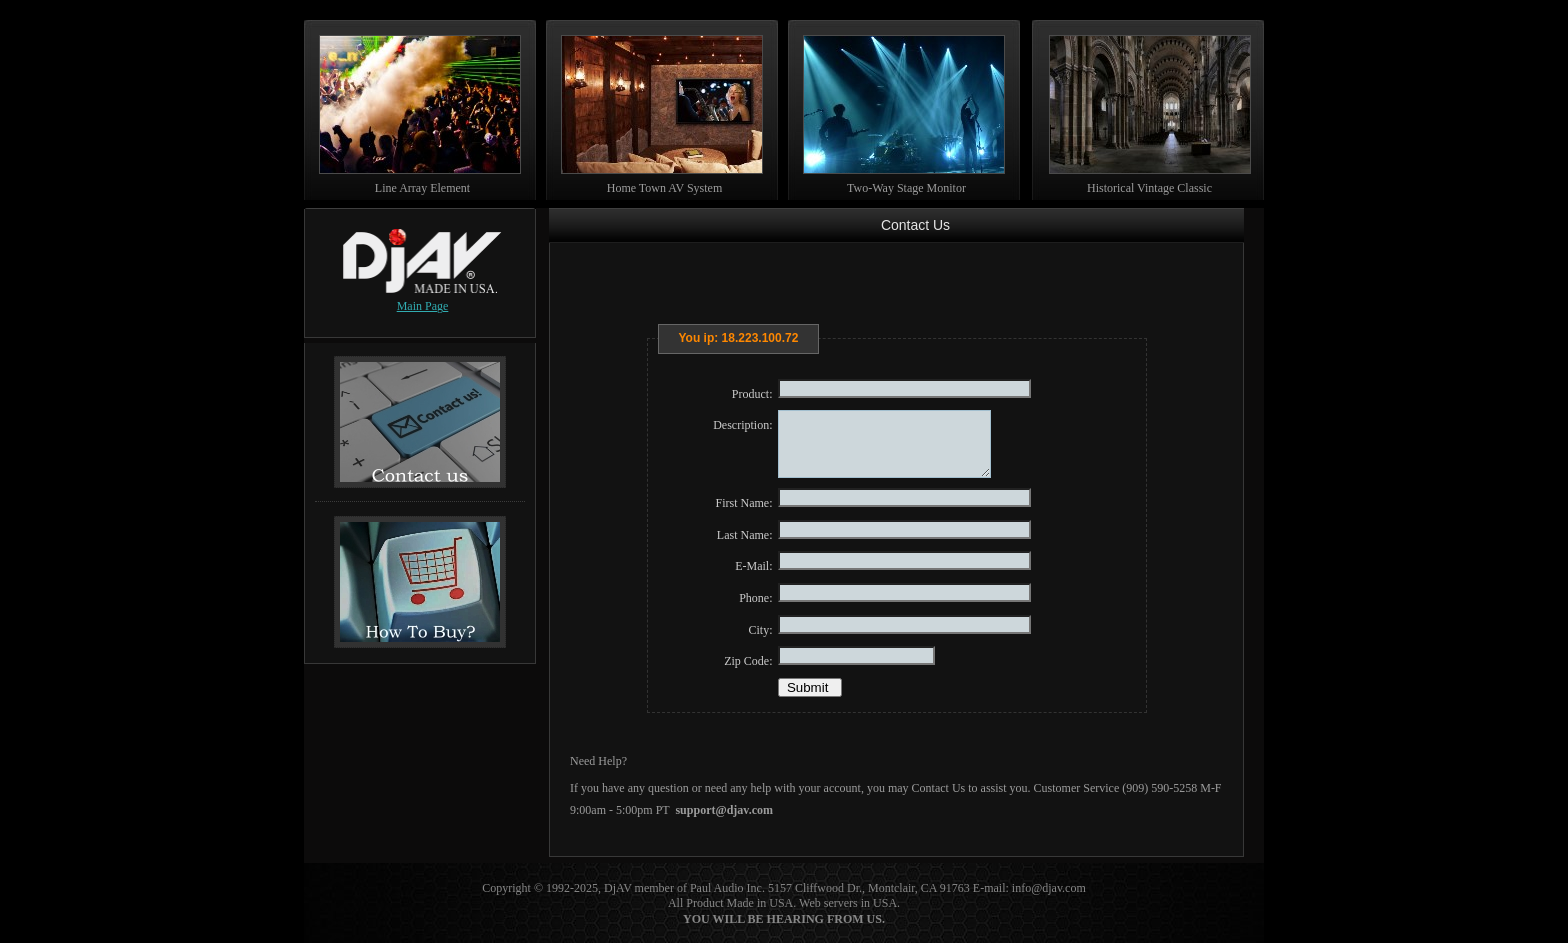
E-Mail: (753, 566)
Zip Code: (748, 661)
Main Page (423, 306)
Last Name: (745, 535)
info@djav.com (1049, 888)
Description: (742, 425)
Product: (752, 394)
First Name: (744, 503)
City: (760, 630)
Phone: (755, 598)
